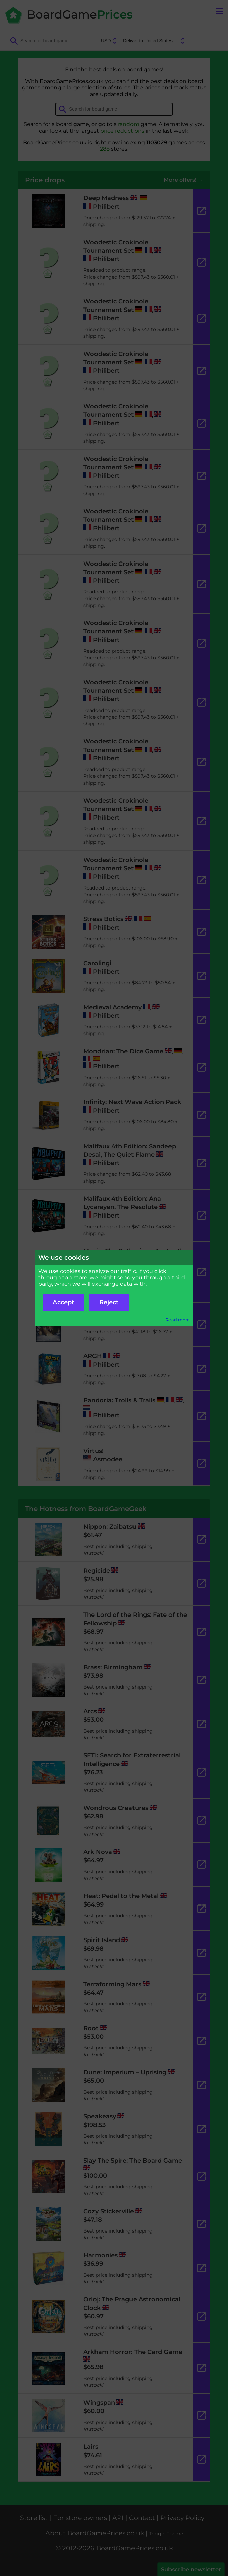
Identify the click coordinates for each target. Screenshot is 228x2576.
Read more (177, 1319)
